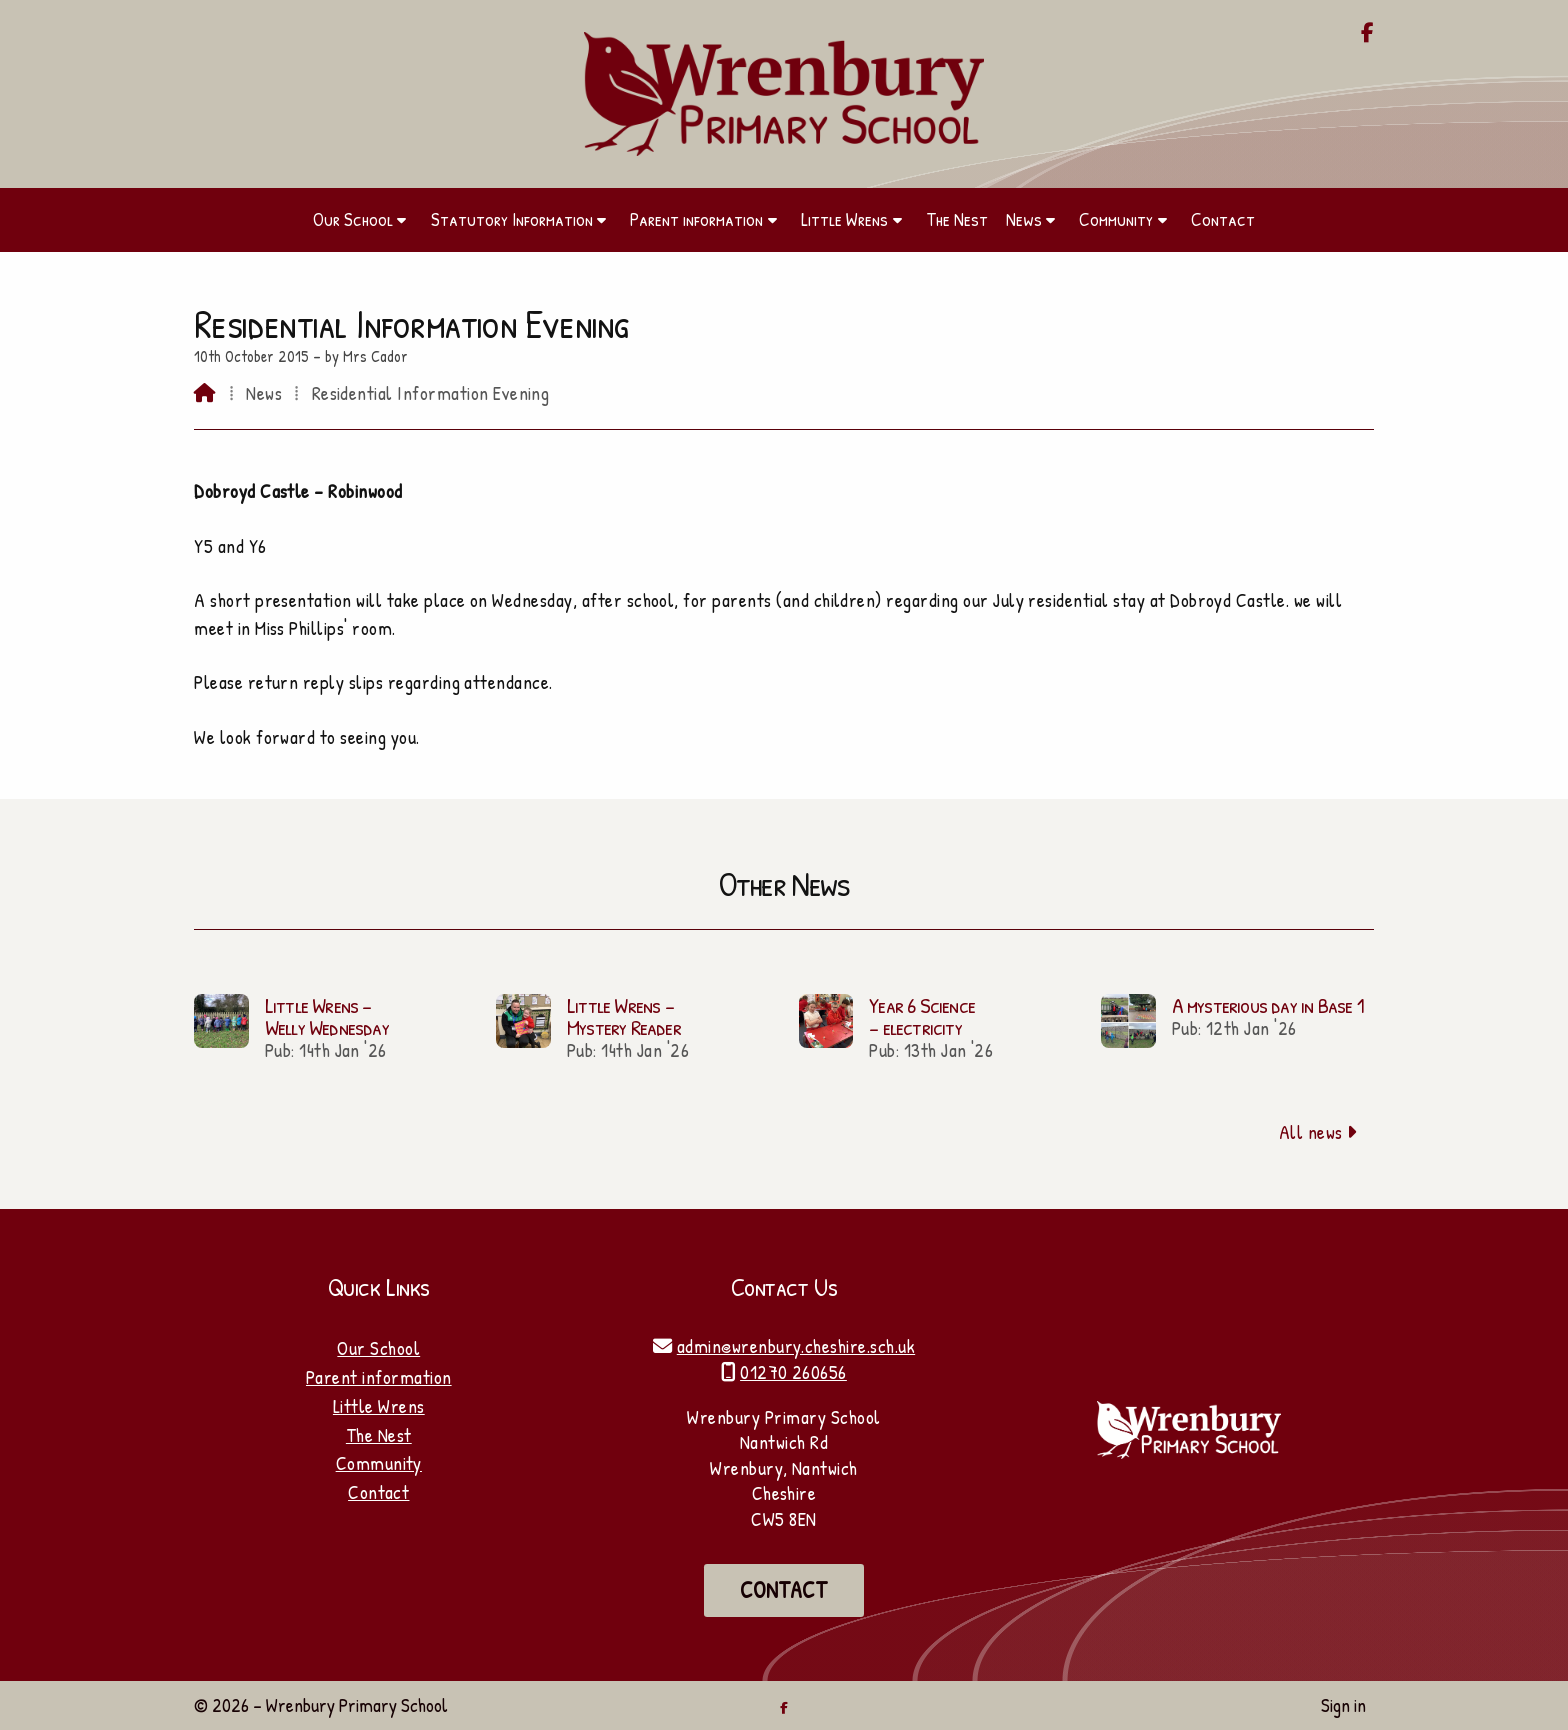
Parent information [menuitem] (696, 219)
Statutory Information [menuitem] (512, 219)
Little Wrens (379, 1406)
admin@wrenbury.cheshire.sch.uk (796, 1346)
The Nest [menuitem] (957, 219)
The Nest (379, 1435)
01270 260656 (793, 1372)
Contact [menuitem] (1223, 219)
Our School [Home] (378, 1348)
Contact (378, 1492)
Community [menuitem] (1116, 219)
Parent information (379, 1377)
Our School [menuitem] (353, 219)
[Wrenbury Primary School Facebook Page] (1367, 34)
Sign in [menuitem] (1343, 1705)
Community (379, 1463)
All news (1318, 1132)
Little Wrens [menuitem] (844, 219)
